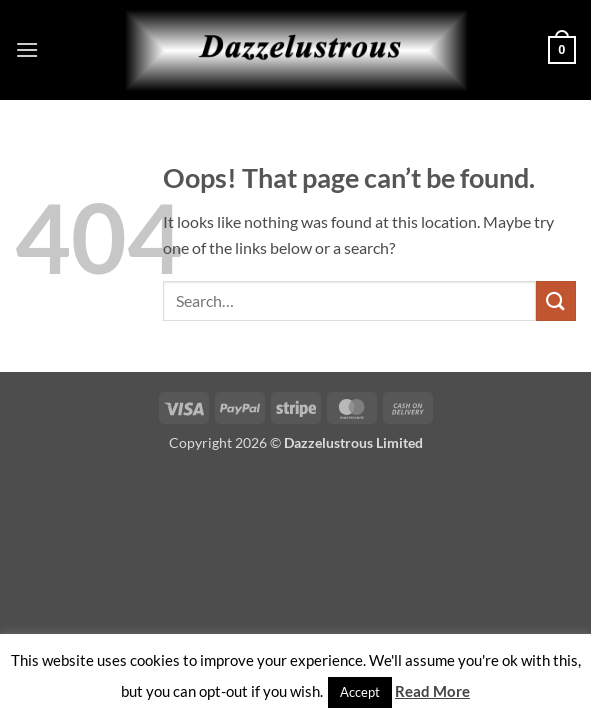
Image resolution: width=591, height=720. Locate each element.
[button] (27, 49)
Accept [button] (360, 692)
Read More (432, 691)
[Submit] (556, 300)
